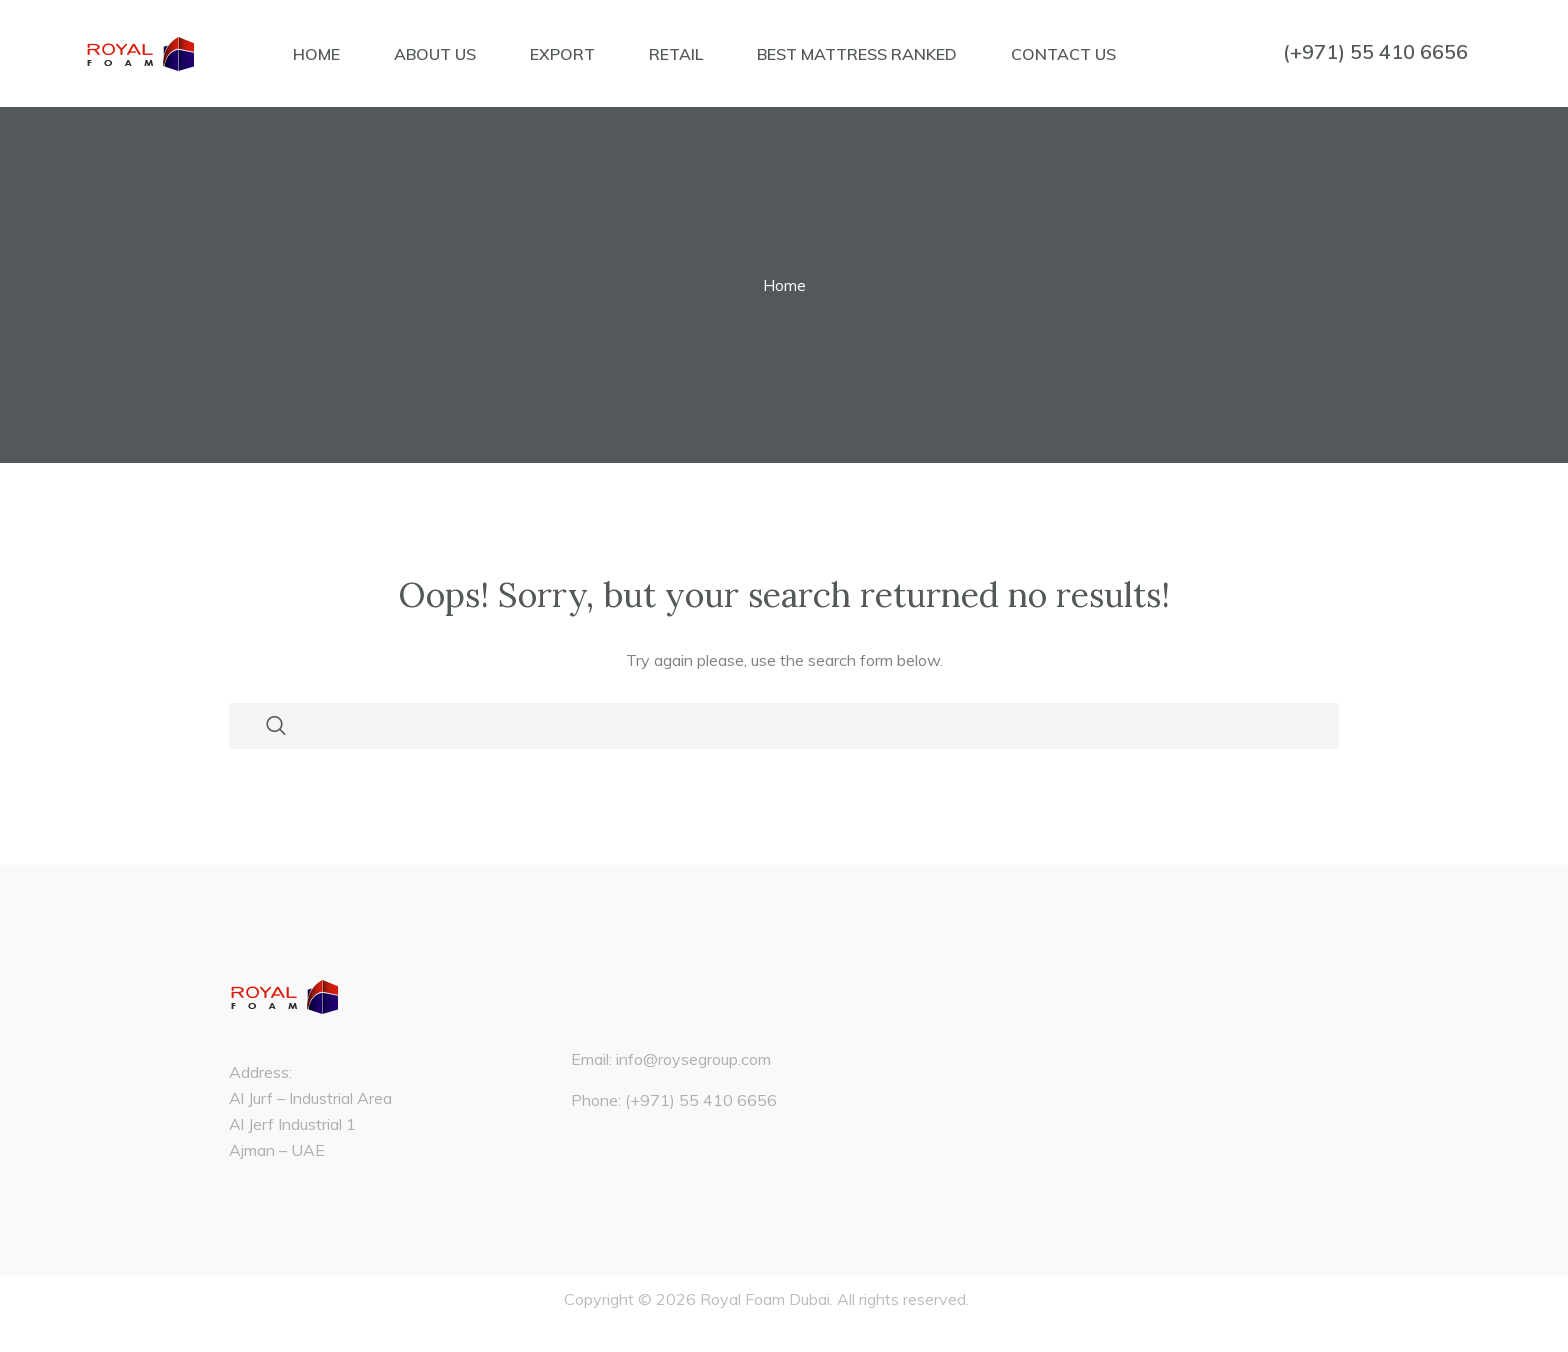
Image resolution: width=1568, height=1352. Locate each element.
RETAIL (676, 54)
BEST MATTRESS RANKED (857, 54)
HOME (316, 54)
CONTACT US (1063, 54)
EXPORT (562, 54)
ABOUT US (435, 54)
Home (784, 285)
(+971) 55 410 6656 (1375, 51)
